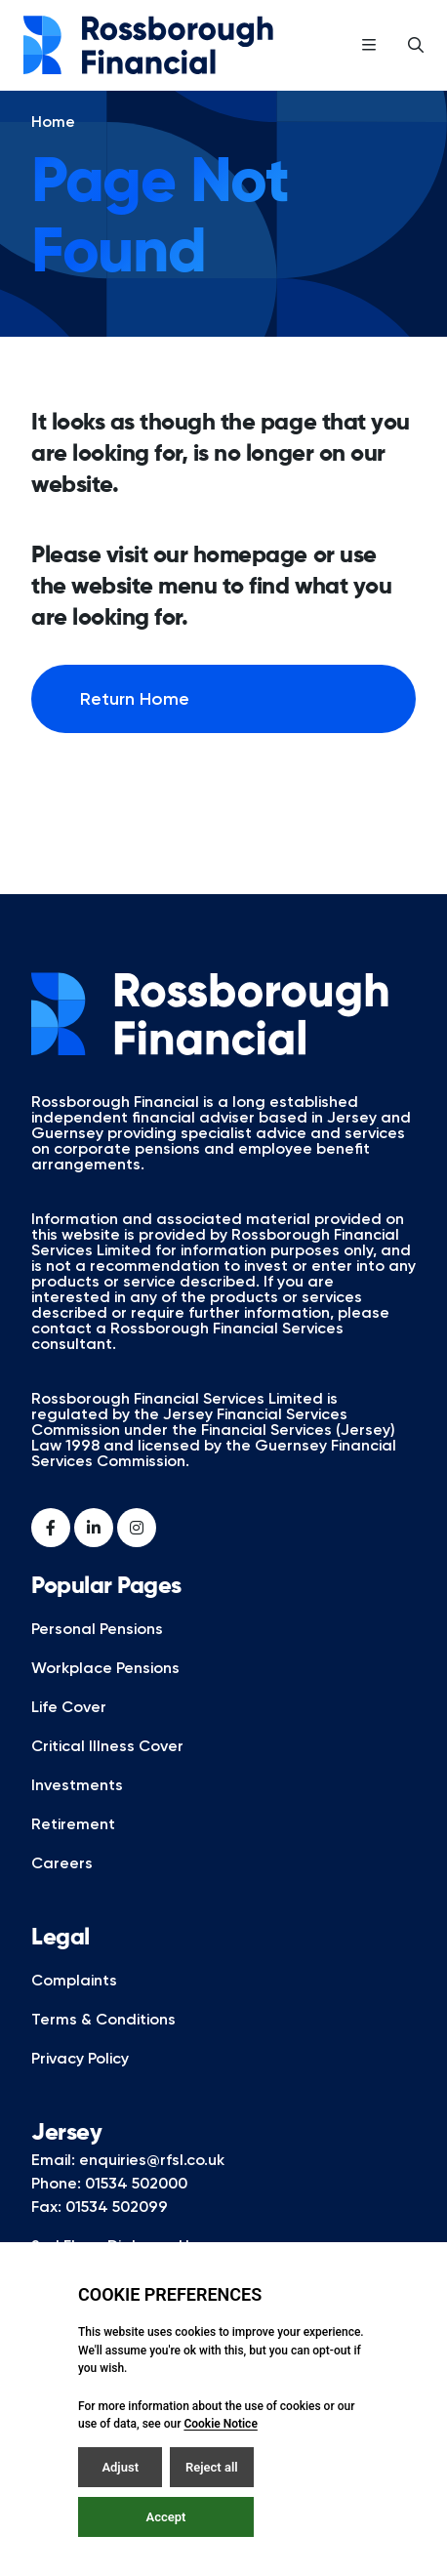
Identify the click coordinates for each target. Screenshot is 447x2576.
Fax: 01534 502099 (99, 2234)
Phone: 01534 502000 (109, 2210)
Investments (77, 1812)
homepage (250, 582)
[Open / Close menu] (368, 45)
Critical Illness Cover (107, 1773)
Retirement (73, 1851)
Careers (62, 1890)
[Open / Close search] (415, 45)
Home (53, 149)
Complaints (74, 2007)
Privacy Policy (80, 2085)
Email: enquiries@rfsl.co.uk (127, 2187)
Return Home (134, 726)
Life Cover (68, 1734)
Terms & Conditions (103, 2046)
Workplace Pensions (105, 1695)
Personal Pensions (97, 1656)
